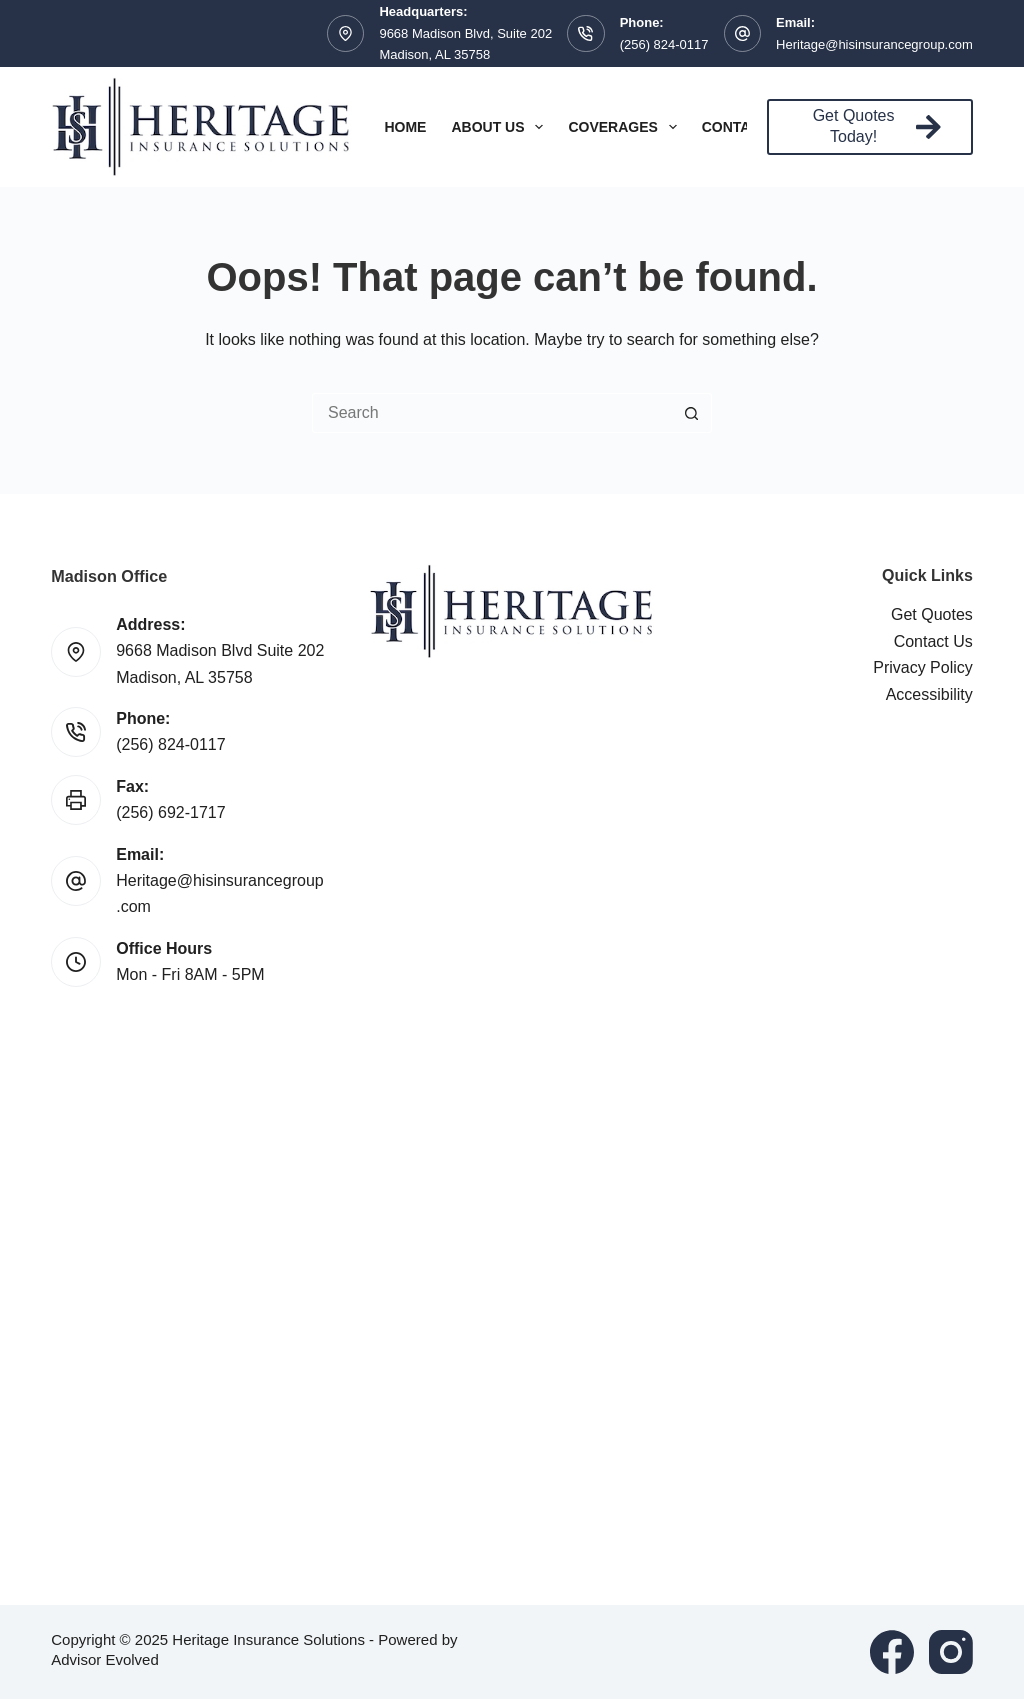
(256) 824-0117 (664, 44)
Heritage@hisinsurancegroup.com (874, 44)
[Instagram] (951, 1652)
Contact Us (933, 641)
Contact (749, 127)
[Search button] (692, 413)
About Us (501, 127)
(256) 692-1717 (170, 812)
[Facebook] (892, 1652)
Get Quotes (932, 614)
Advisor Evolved (105, 1659)
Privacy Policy (923, 667)
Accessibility (929, 694)
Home (405, 127)
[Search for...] (492, 413)
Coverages (626, 127)
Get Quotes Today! (877, 126)
